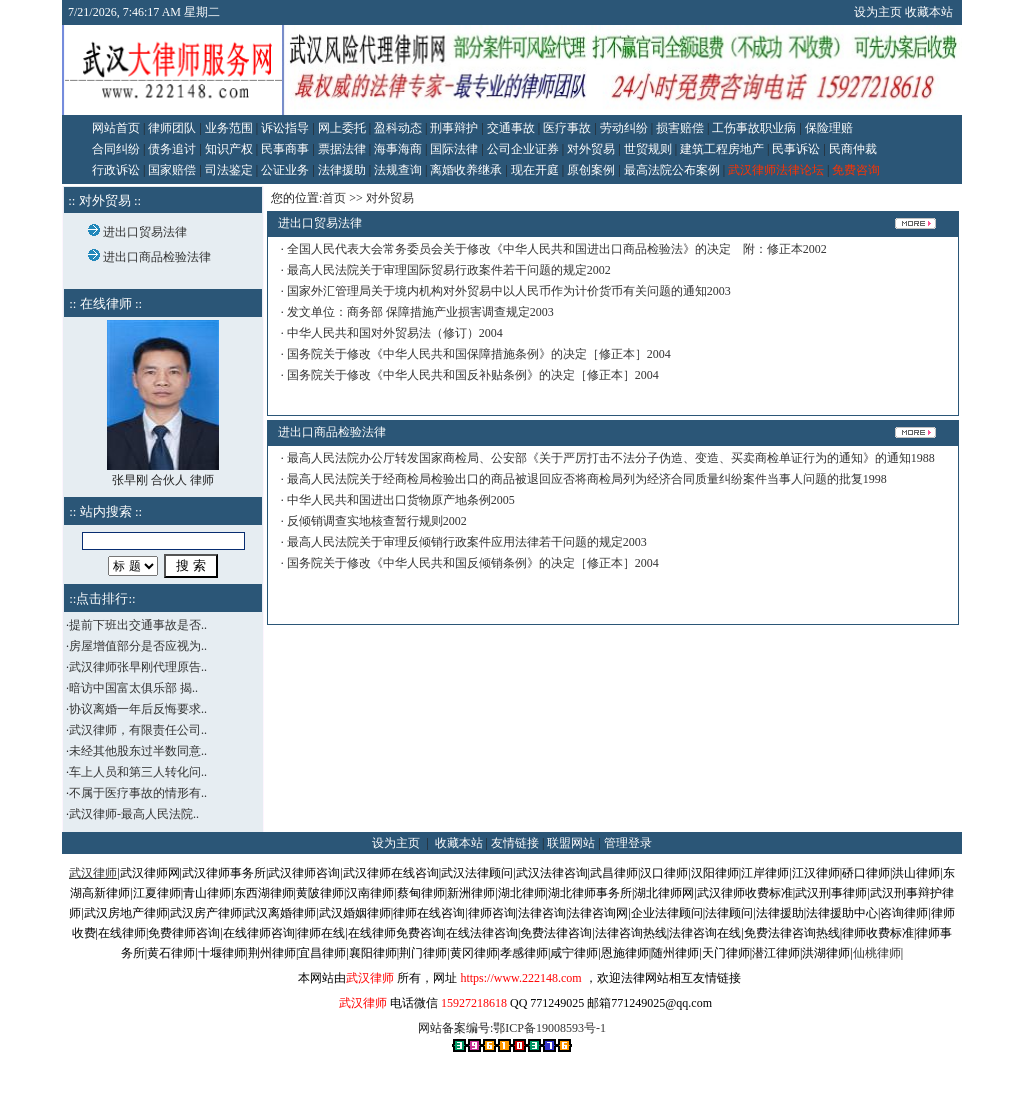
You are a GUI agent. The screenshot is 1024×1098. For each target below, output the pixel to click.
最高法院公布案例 (672, 170)
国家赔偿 (172, 170)
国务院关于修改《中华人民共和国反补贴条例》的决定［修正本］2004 (473, 375)
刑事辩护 (454, 128)
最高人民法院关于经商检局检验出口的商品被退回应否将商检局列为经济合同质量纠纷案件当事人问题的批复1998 (587, 479)
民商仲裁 (853, 149)
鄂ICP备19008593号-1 (549, 1028)
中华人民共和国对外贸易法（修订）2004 (395, 333)
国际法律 (454, 149)
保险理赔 (829, 128)
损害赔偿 (680, 128)
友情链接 (515, 843)
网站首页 (116, 128)
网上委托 (342, 128)
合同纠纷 (116, 149)
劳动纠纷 (624, 128)
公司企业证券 (523, 149)
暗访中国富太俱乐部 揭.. (133, 688)
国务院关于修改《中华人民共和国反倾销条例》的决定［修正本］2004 (473, 563)
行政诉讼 (116, 170)
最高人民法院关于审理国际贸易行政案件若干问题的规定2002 (449, 270)
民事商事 (285, 149)
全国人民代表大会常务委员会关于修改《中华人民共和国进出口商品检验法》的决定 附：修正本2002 (557, 249)
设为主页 (878, 12)
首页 (334, 198)
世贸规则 (648, 149)
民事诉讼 (796, 149)
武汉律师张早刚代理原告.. (138, 667)
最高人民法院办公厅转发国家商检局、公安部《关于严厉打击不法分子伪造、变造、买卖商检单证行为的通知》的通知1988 (611, 458)
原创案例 (591, 170)
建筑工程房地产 (722, 149)
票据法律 (342, 149)
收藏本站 (929, 12)
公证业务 (285, 170)
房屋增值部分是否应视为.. (138, 646)
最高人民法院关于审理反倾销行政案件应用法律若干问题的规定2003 (467, 542)
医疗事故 (567, 128)
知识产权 (229, 149)
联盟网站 (571, 843)
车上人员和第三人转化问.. (138, 772)
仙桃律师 (877, 953)
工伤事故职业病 (754, 128)
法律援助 (342, 170)
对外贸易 (591, 149)
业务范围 (229, 128)
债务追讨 (172, 149)
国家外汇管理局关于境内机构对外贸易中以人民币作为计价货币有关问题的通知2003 (509, 291)
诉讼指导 (285, 128)
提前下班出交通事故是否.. (138, 625)
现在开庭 (535, 170)
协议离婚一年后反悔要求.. (138, 709)
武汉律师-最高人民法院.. (134, 814)
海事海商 (398, 149)
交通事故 (511, 128)
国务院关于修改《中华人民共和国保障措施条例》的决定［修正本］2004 (479, 354)
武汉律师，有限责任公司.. (138, 730)
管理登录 (628, 843)
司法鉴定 (229, 170)
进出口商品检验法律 (157, 257)
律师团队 (172, 128)
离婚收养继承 (466, 170)
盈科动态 (398, 128)
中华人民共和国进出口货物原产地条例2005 (401, 500)
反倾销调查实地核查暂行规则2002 (377, 521)
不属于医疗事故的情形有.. (138, 793)
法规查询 (398, 170)
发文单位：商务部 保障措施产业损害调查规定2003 (420, 312)
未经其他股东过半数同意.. (138, 751)
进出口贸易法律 (145, 232)
